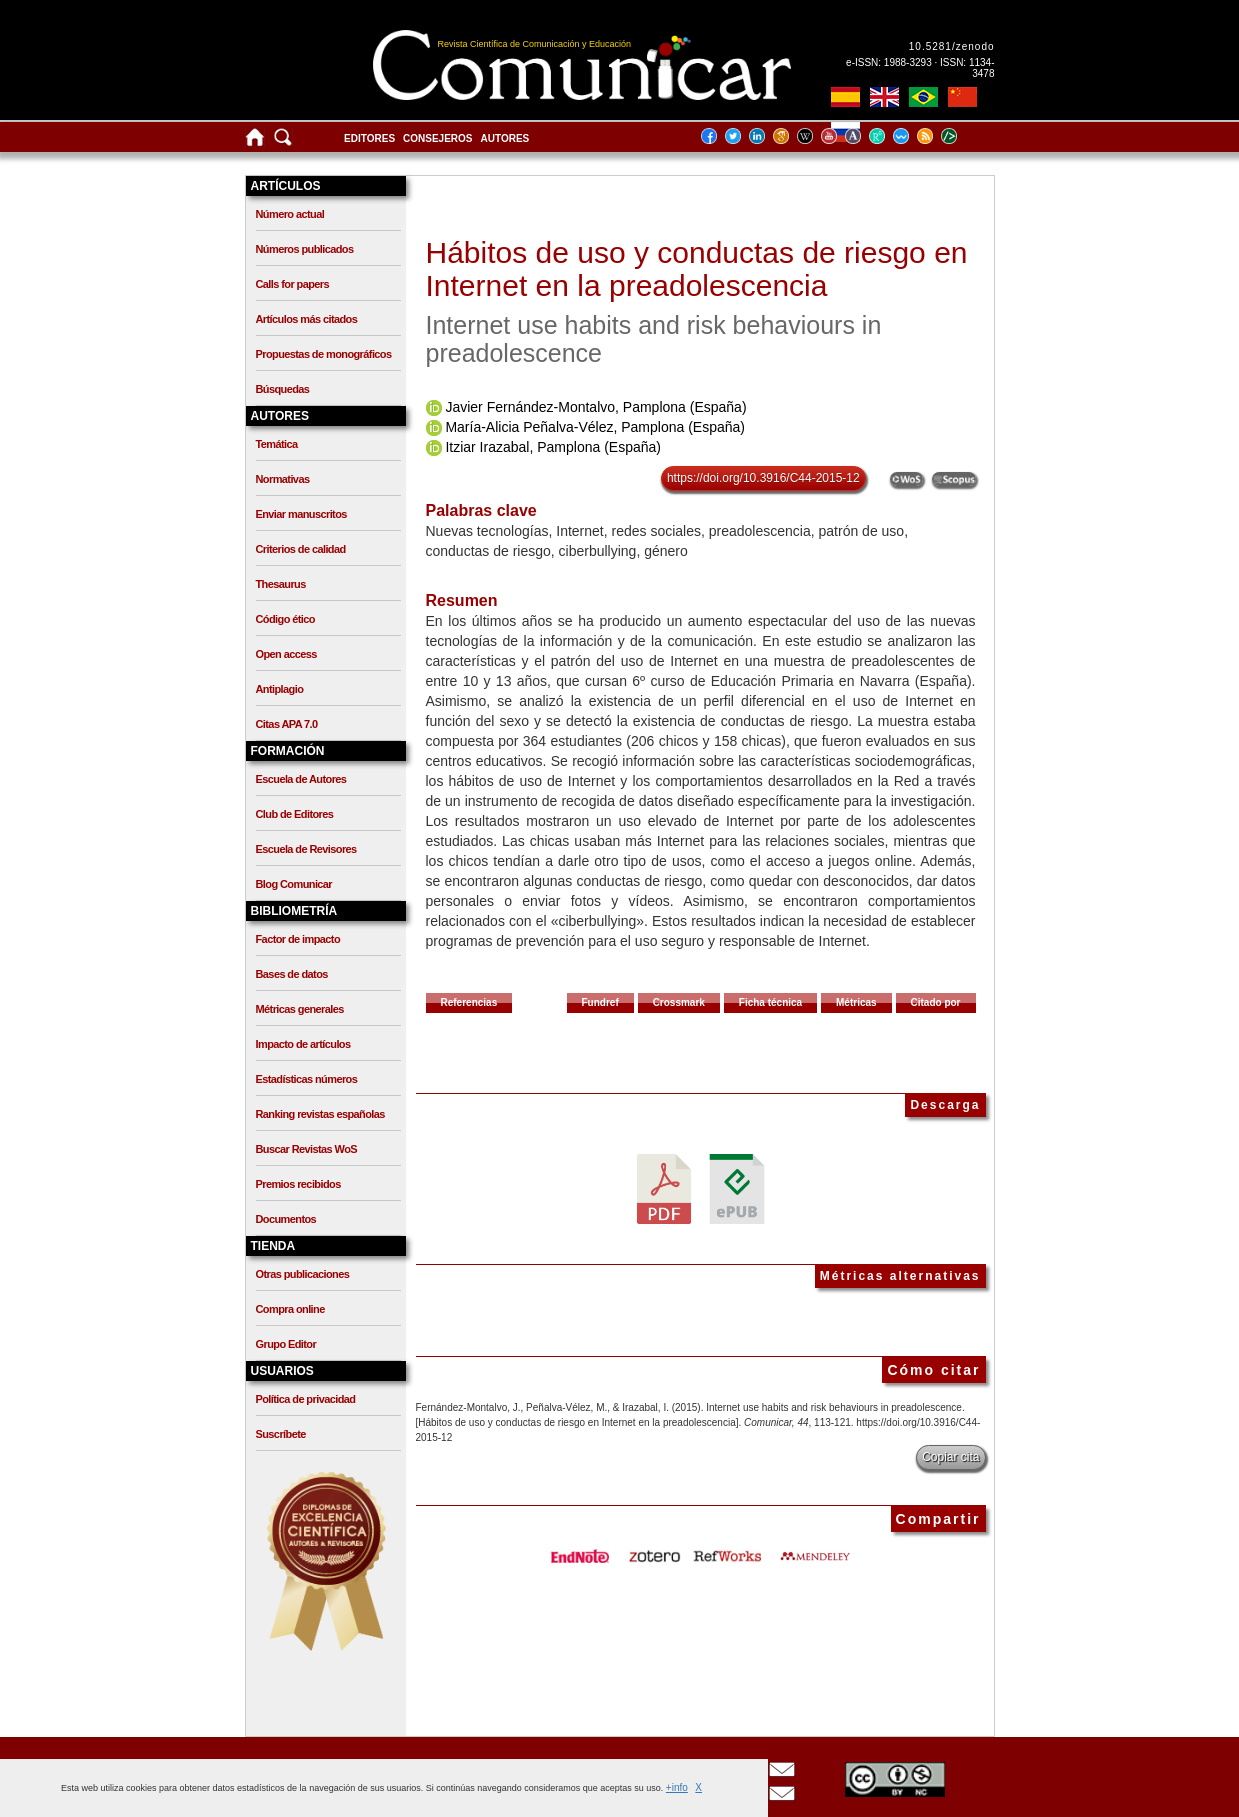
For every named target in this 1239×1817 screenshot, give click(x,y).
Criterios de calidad (301, 549)
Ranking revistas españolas (320, 1114)
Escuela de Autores (301, 779)
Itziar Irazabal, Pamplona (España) (553, 447)
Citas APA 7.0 (287, 724)
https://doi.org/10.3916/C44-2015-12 (763, 478)
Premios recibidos (298, 1184)
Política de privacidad (306, 1399)
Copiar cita (950, 1457)
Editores (369, 138)
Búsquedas (283, 389)
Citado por (936, 1002)
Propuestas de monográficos (324, 354)
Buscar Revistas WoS (307, 1149)
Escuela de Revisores (306, 849)
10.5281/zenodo (952, 46)
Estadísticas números (307, 1079)
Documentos (286, 1219)
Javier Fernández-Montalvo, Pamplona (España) (595, 407)
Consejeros (437, 138)
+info (677, 1787)
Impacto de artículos (303, 1044)
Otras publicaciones (303, 1274)
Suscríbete (281, 1434)
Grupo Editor (286, 1344)
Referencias (469, 1002)
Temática (277, 444)
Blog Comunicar (294, 884)
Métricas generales (300, 1009)
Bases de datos (292, 974)
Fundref (600, 1002)
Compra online (290, 1309)
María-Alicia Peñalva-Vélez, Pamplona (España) (595, 427)
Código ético (285, 619)
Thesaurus (281, 584)
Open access (286, 654)
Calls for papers (293, 284)
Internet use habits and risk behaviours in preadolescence (654, 339)
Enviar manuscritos (301, 514)
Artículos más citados (307, 319)
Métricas (856, 1002)
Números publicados (305, 249)
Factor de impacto (298, 939)
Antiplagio (280, 689)
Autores (505, 138)
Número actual (290, 214)
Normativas (283, 479)
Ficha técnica (770, 1002)
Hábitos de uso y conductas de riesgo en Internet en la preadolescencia (697, 269)
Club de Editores (295, 814)
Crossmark (679, 1002)
